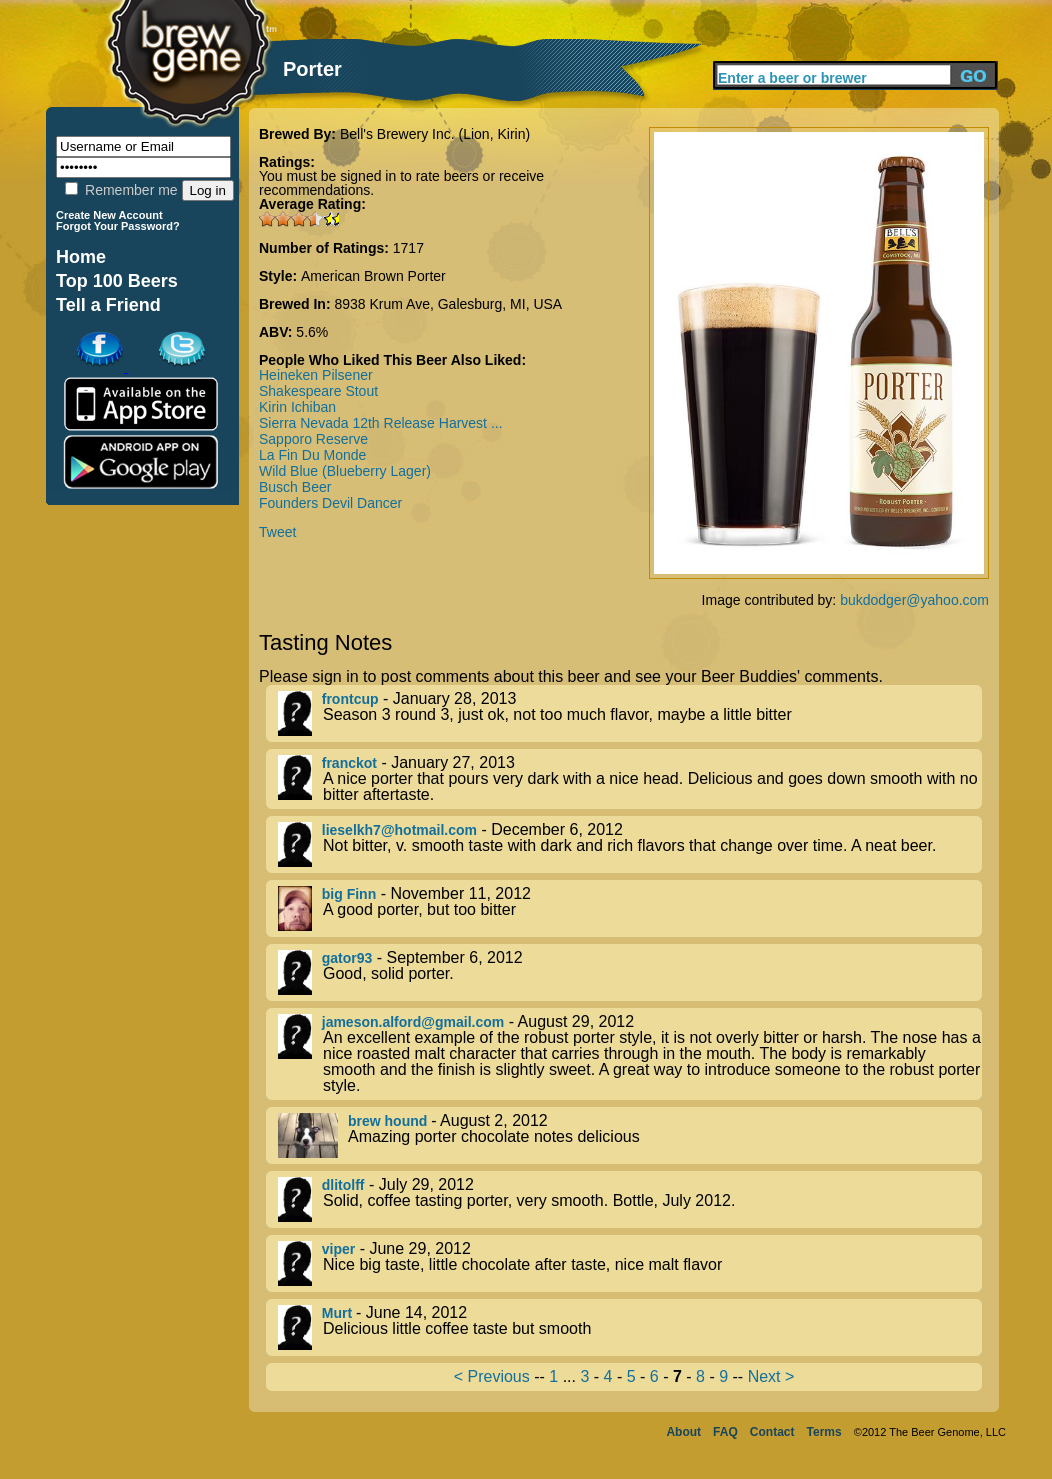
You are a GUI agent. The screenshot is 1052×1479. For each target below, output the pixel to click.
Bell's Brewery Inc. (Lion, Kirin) (435, 134)
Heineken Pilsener (316, 375)
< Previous (492, 1376)
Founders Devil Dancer (330, 503)
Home (81, 257)
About (683, 1432)
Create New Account (109, 215)
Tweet (277, 532)
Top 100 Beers (117, 281)
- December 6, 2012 (630, 844)
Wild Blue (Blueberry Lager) (345, 471)
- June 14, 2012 (630, 1327)
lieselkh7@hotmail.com (399, 830)
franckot (349, 763)
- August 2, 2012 (630, 1135)
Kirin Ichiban (297, 407)
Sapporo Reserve (313, 439)
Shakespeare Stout (318, 391)
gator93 (347, 958)
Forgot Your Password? (118, 226)
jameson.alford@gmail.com (413, 1022)
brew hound (389, 1121)
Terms (824, 1432)
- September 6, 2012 (630, 972)
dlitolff (343, 1185)
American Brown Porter (373, 276)
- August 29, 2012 (630, 1054)
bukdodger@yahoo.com (914, 600)
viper (338, 1249)
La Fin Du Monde (312, 455)
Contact (772, 1432)
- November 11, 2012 (630, 908)
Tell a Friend (108, 305)
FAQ (725, 1432)
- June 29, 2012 (630, 1263)
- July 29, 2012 (630, 1199)
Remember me (121, 190)
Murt (339, 1313)
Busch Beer (295, 487)
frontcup (350, 699)
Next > (771, 1376)
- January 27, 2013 (630, 779)
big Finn (349, 894)
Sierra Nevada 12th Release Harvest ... (381, 423)
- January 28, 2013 (630, 713)
